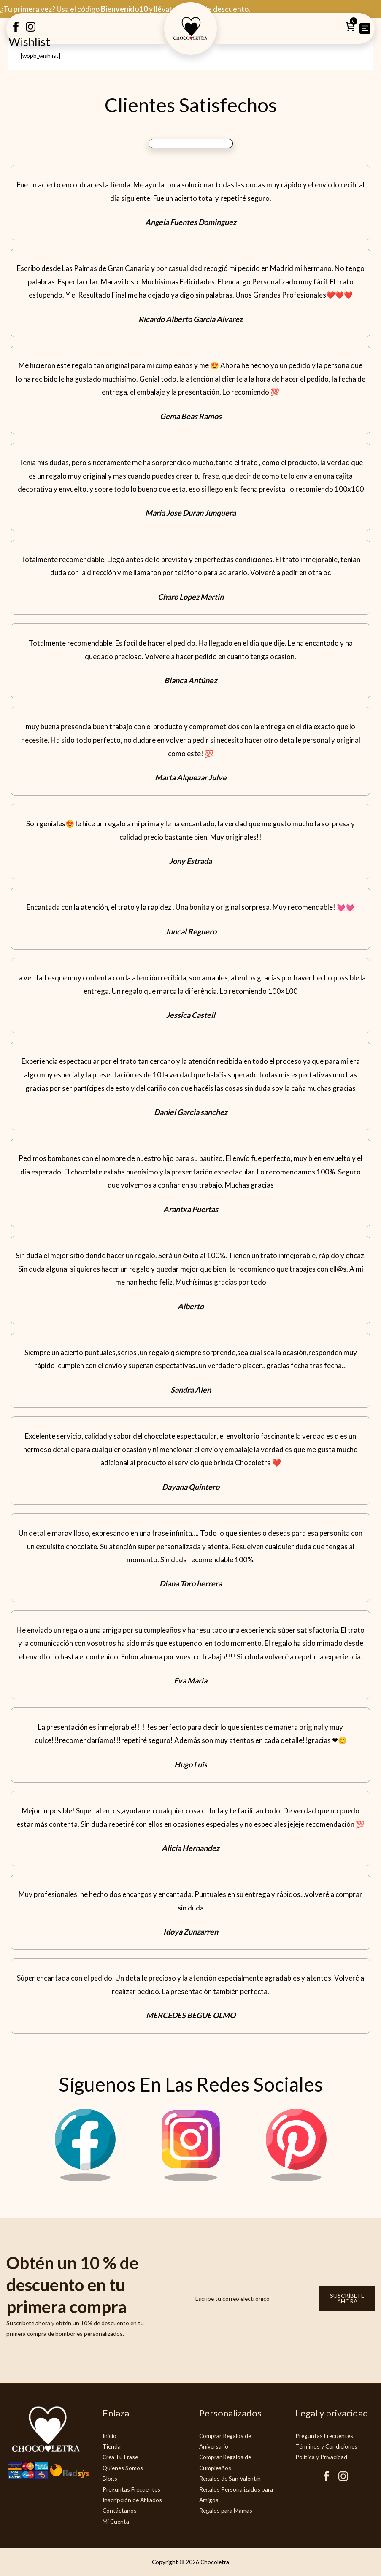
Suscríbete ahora (347, 2298)
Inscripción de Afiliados (132, 2499)
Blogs (110, 2478)
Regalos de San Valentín (230, 2478)
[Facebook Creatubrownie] (16, 29)
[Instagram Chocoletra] (191, 2179)
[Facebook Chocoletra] (85, 2179)
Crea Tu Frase (120, 2456)
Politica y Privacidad (321, 2456)
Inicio (109, 2435)
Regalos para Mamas (225, 2510)
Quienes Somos (123, 2467)
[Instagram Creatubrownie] (30, 29)
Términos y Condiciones (326, 2446)
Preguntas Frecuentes (131, 2489)
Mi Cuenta (116, 2521)
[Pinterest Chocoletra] (296, 2179)
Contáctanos (120, 2510)
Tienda (112, 2446)
